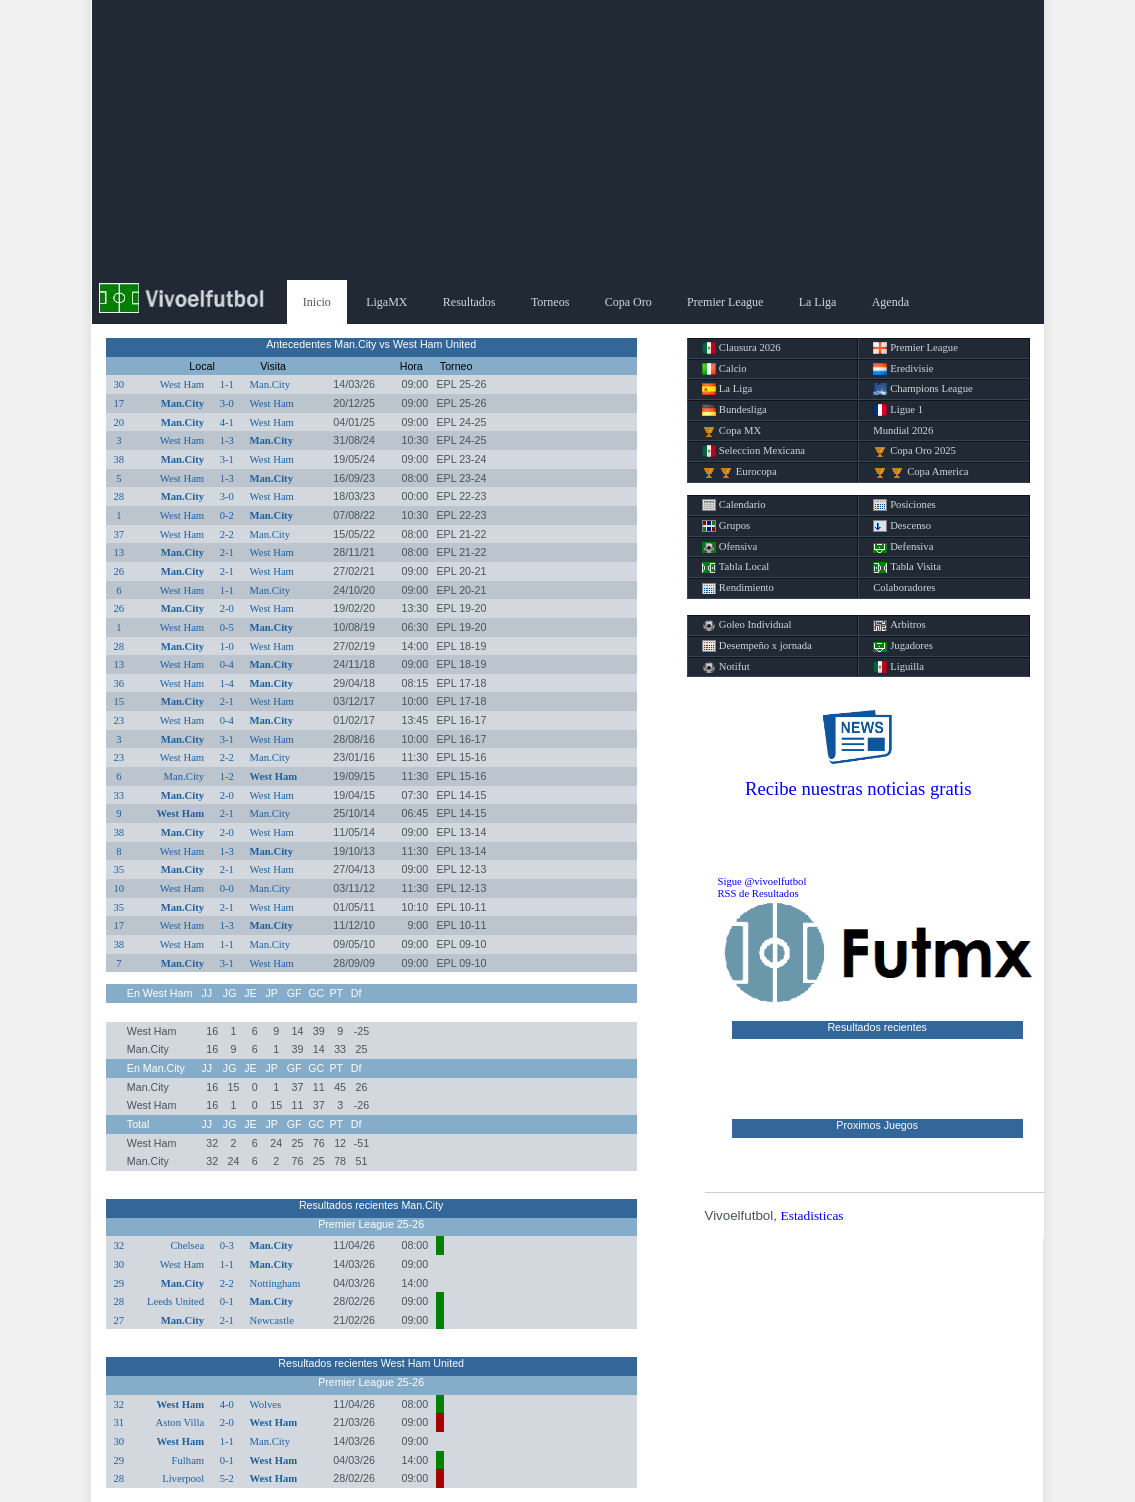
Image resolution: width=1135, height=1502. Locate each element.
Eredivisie (903, 369)
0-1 (227, 1301)
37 (119, 534)
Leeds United (175, 1301)
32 (119, 1245)
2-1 (227, 552)
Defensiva (903, 547)
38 (119, 459)
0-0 (227, 888)
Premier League (725, 302)
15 (119, 701)
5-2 (227, 1478)
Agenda (890, 302)
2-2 (227, 534)
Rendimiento (738, 588)
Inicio (317, 302)
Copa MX (731, 431)
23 (119, 720)
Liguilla (898, 667)
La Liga (818, 302)
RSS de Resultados (758, 893)
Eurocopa (739, 472)
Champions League (923, 389)
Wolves (265, 1404)
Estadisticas (812, 1215)
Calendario (734, 505)
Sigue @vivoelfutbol (762, 881)
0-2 (227, 515)
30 (119, 384)
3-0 (227, 403)
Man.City (269, 384)
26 (119, 571)
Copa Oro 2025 (914, 451)
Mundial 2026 (903, 430)
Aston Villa (180, 1422)
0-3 (227, 1245)
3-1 (227, 459)
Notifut (726, 667)
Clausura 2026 (741, 348)
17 (119, 403)
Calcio (724, 369)
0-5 (227, 627)
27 (119, 1320)
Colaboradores (904, 587)
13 (119, 552)
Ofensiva (729, 547)
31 (119, 1422)
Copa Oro (628, 302)
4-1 (227, 422)
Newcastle (271, 1320)
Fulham (188, 1460)
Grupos (726, 526)
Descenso (902, 526)
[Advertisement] (568, 140)
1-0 (227, 646)
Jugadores (903, 646)
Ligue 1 (898, 410)
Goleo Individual (747, 625)
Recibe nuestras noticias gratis (858, 788)
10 (119, 888)
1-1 (227, 384)
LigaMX (386, 302)
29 (119, 1283)
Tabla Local (735, 567)
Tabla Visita (907, 567)
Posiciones (904, 505)
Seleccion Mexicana (753, 451)
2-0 (227, 608)
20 (119, 422)
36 (119, 683)
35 (119, 869)
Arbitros (899, 625)
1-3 (227, 440)
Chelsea (187, 1245)
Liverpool (183, 1478)
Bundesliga (734, 410)
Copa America (920, 472)
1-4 (227, 683)
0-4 (227, 664)
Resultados (469, 302)
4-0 (227, 1404)
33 (119, 795)
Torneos (550, 302)
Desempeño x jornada (757, 646)
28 (119, 496)
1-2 (227, 776)
